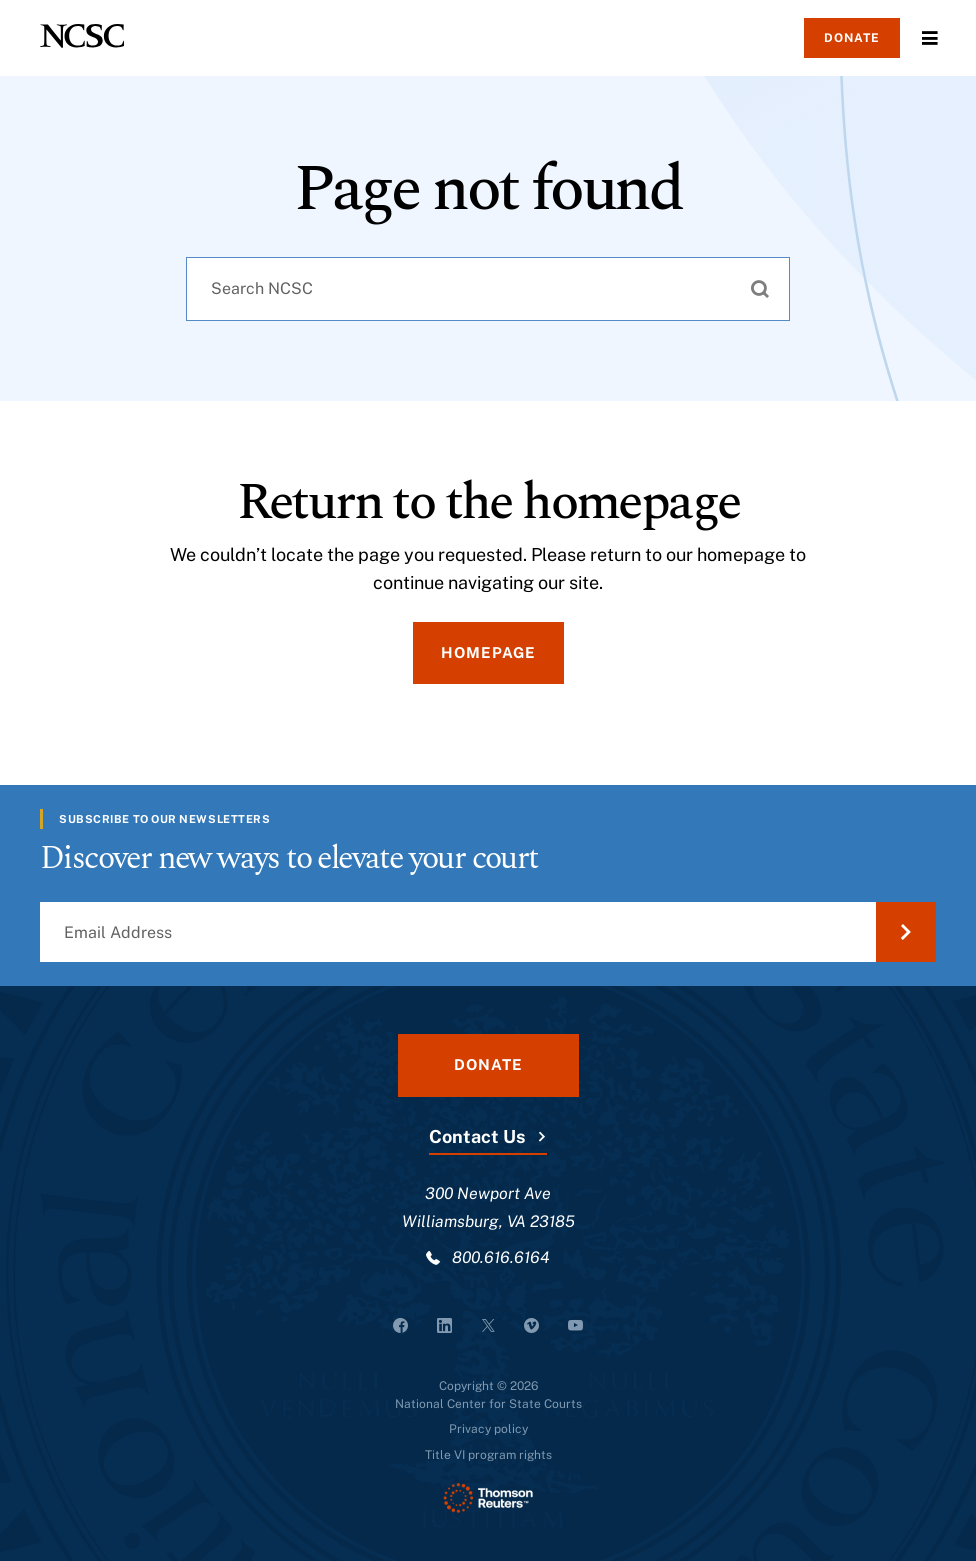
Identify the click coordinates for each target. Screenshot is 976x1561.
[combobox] (488, 289)
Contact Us (477, 1136)
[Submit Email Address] (906, 932)
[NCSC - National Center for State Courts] (82, 36)
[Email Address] (488, 932)
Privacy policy (488, 1429)
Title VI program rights (488, 1455)
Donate (852, 38)
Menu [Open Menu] (930, 38)
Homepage (488, 652)
